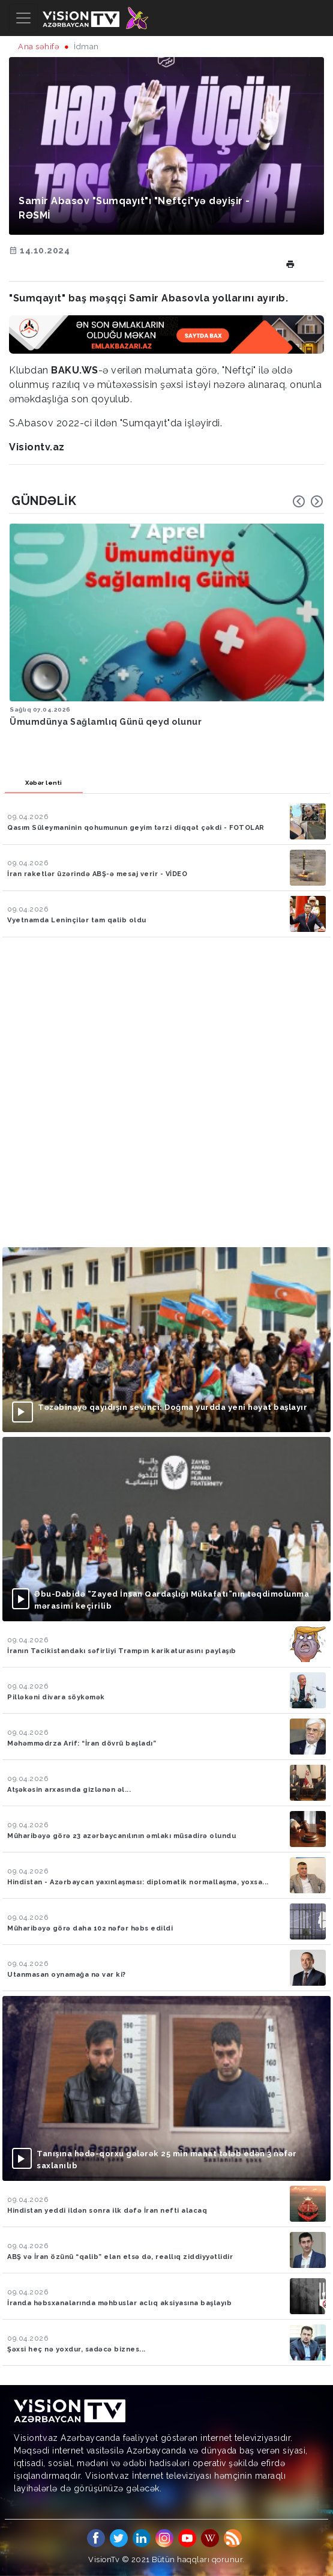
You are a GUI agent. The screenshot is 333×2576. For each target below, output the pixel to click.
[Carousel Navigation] (308, 501)
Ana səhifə (38, 46)
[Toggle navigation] (23, 18)
